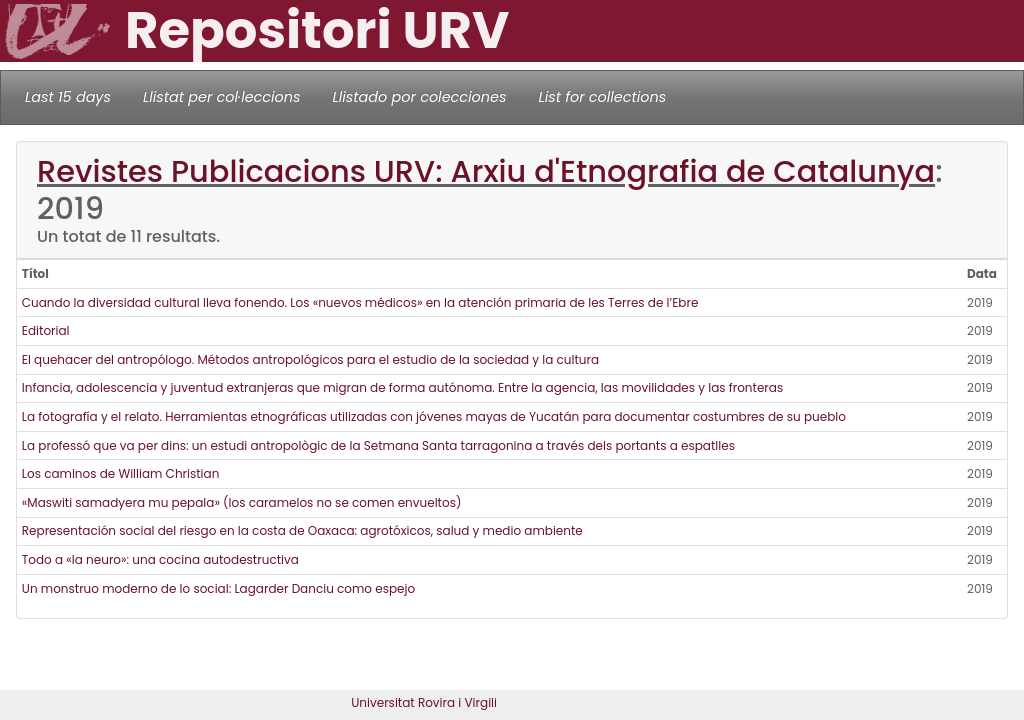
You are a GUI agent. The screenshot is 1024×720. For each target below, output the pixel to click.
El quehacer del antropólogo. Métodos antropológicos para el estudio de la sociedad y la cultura (310, 359)
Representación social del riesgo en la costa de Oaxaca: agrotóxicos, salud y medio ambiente (302, 530)
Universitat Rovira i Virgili (424, 702)
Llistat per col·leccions (222, 97)
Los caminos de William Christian (121, 473)
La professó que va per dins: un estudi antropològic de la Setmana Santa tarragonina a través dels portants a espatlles (378, 445)
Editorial (46, 330)
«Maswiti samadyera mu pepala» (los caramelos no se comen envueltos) (242, 502)
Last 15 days (68, 97)
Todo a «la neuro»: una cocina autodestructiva (160, 559)
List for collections (602, 97)
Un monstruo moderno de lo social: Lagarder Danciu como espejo (218, 588)
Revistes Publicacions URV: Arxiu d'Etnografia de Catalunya (486, 171)
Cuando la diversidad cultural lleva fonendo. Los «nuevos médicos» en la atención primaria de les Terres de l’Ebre (360, 302)
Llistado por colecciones (420, 97)
